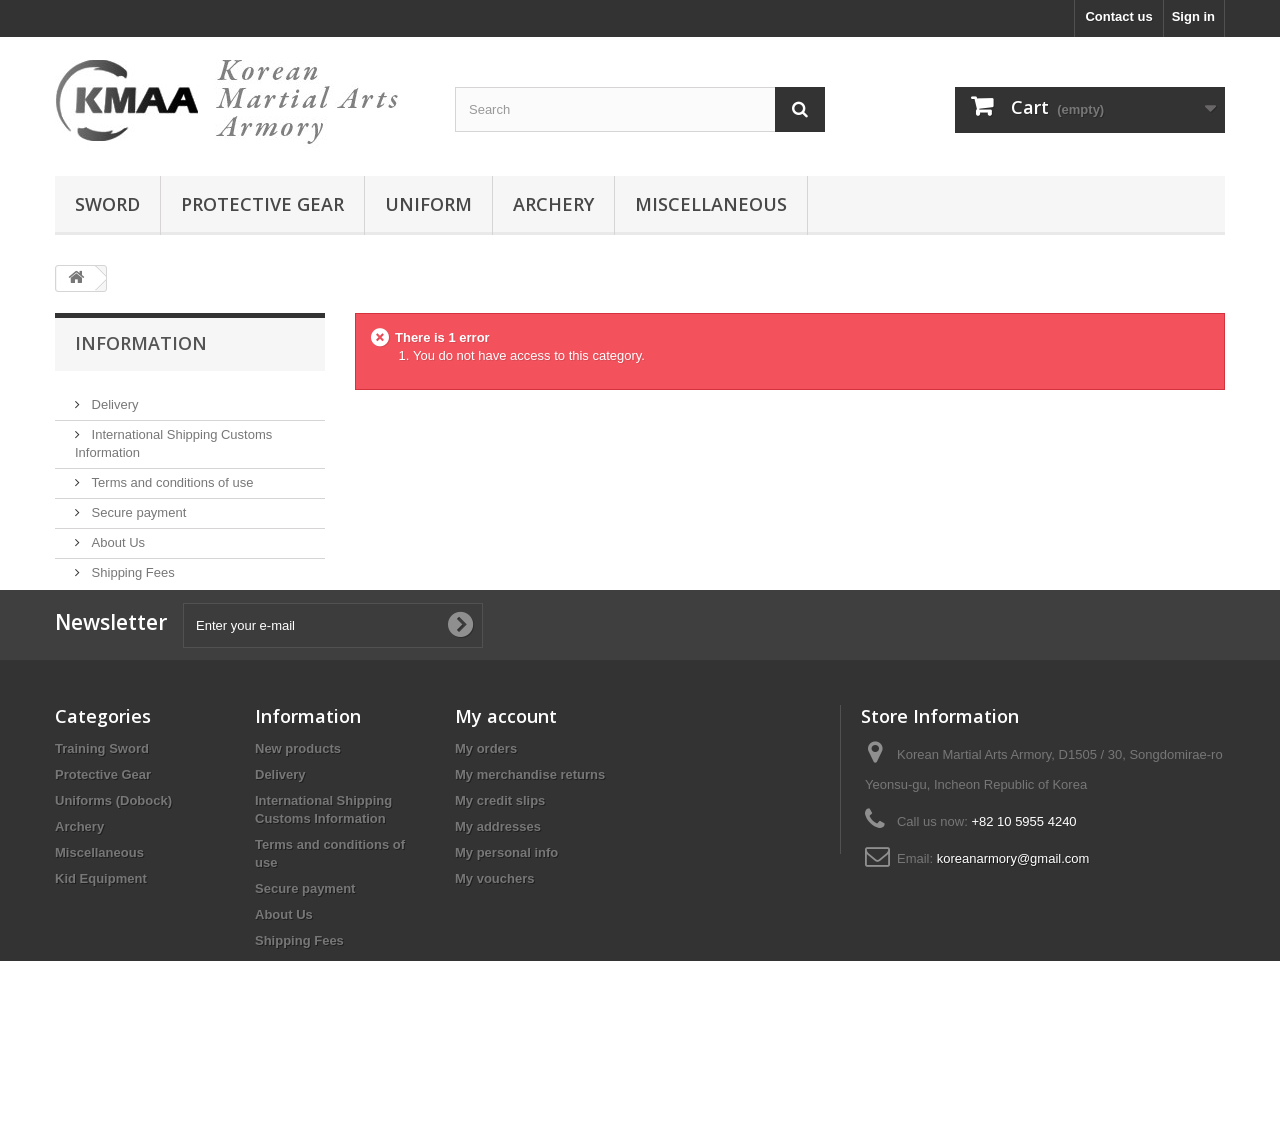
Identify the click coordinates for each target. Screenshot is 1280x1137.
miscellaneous (711, 204)
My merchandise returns (530, 844)
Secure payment (137, 504)
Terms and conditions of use (170, 474)
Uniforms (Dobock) (113, 870)
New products (298, 818)
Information (141, 343)
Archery (79, 896)
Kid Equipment (101, 948)
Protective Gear (103, 844)
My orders (486, 818)
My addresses (498, 896)
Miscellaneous (99, 922)
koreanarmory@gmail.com (1013, 928)
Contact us (1118, 16)
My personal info (506, 922)
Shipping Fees (131, 564)
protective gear (262, 204)
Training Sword (102, 818)
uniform (428, 204)
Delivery (113, 396)
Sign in (1193, 16)
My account (506, 786)
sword (107, 204)
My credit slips (500, 870)
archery (553, 204)
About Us (116, 534)
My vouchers (494, 948)
